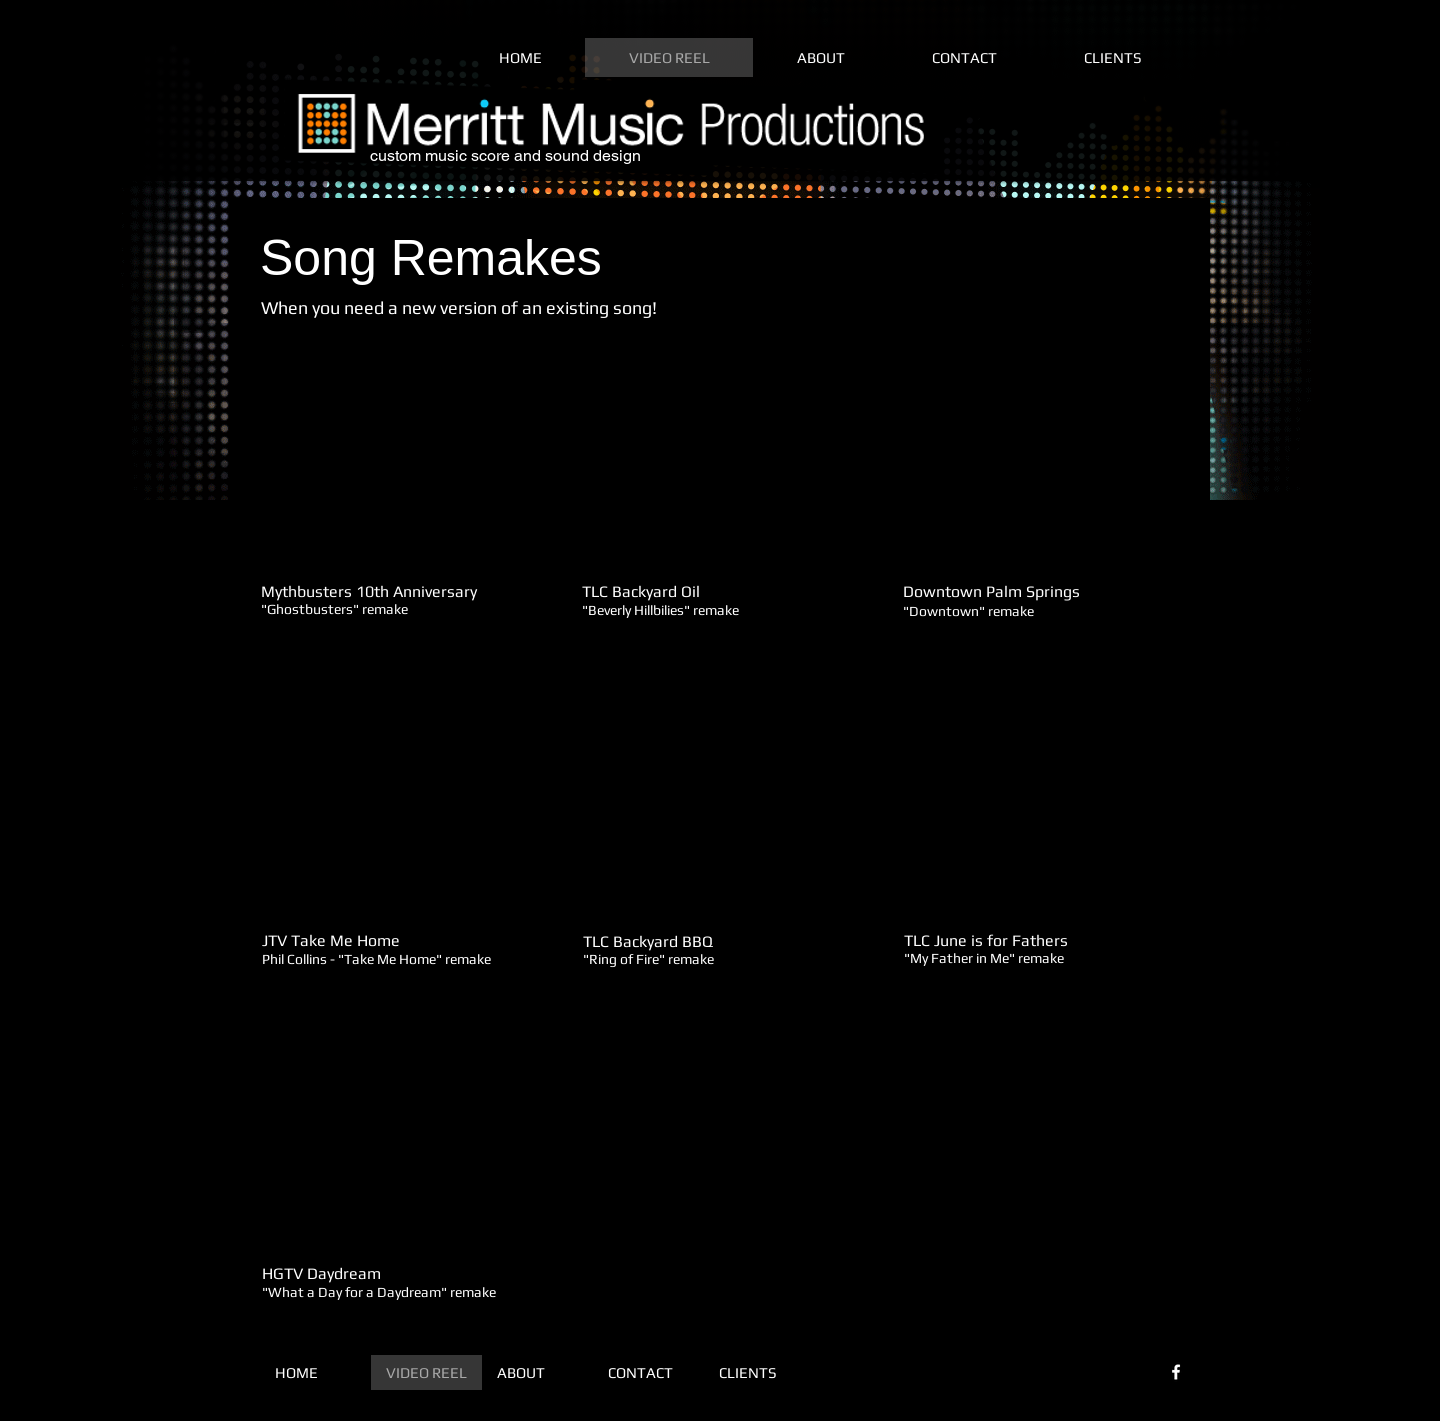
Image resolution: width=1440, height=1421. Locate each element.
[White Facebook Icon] (1176, 1372)
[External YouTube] (397, 472)
